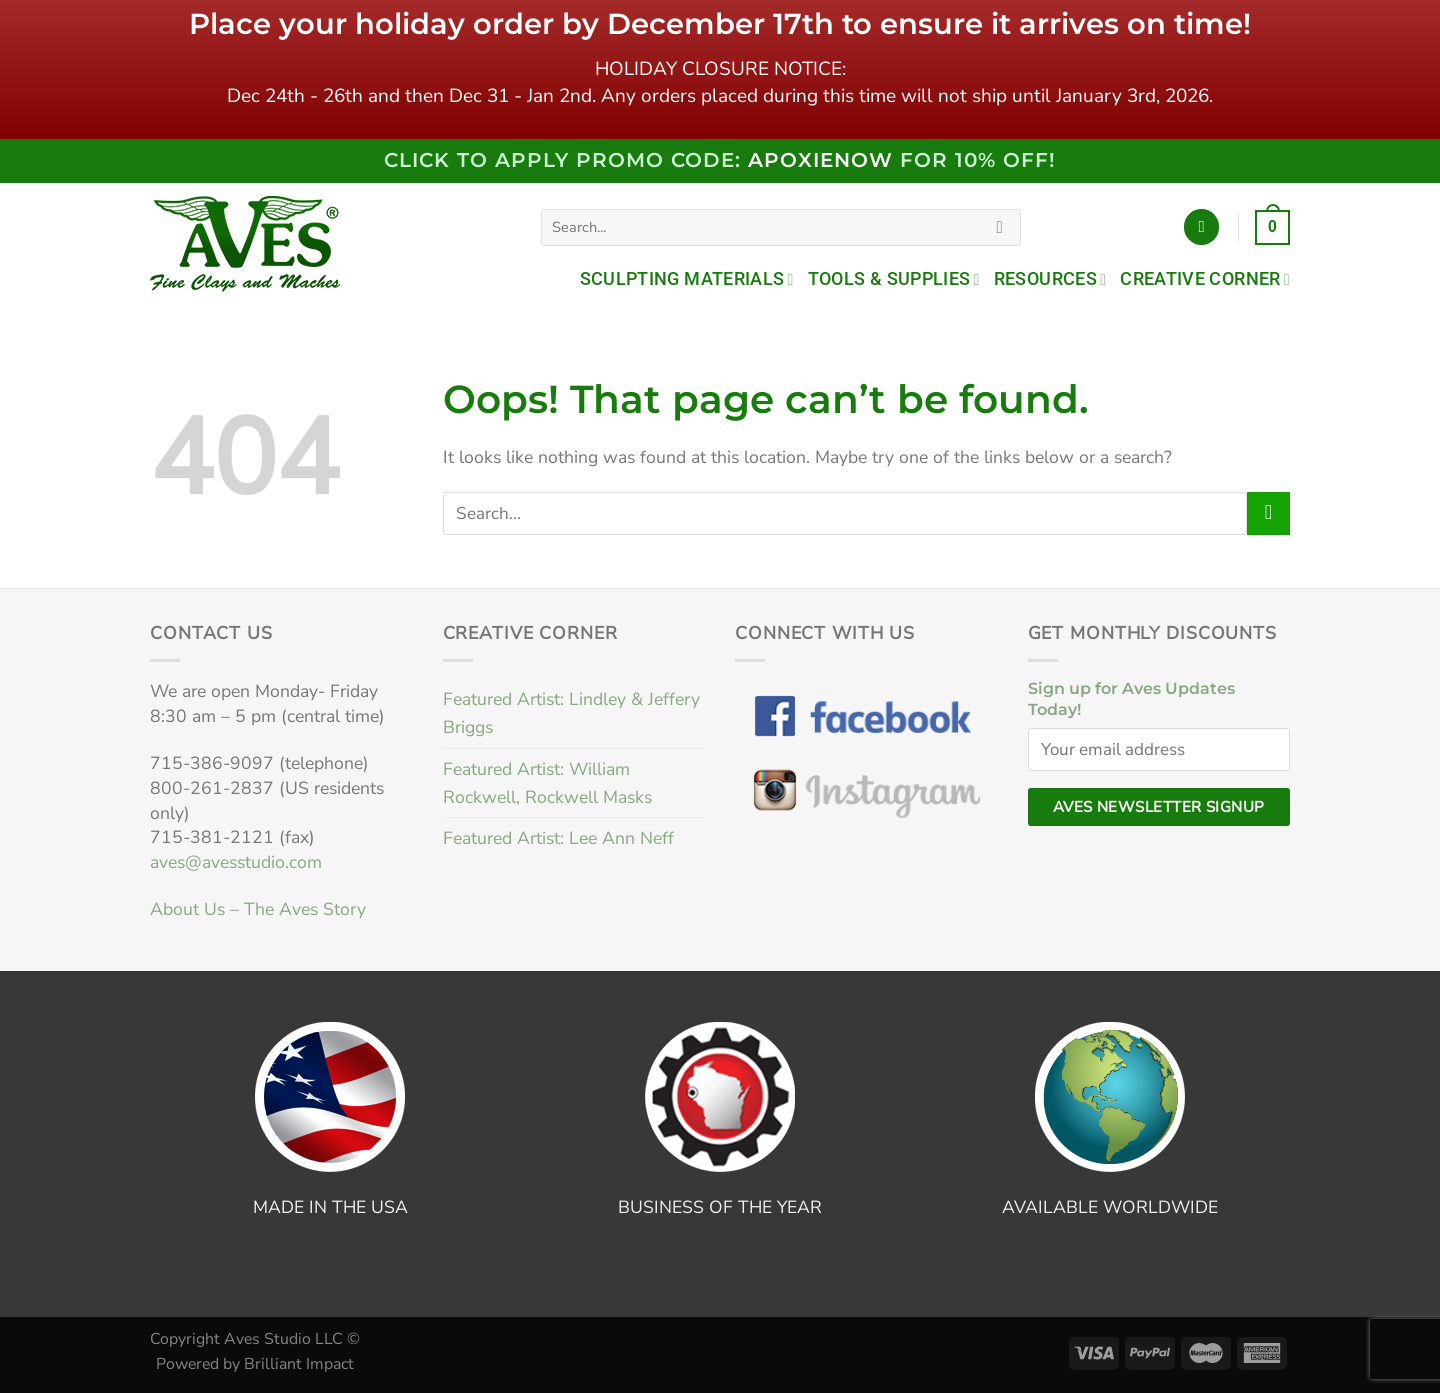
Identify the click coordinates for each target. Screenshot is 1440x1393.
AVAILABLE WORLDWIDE (1110, 1207)
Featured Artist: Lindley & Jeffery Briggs (571, 713)
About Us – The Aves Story (258, 909)
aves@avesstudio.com (236, 862)
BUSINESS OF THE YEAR (720, 1207)
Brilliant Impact (299, 1364)
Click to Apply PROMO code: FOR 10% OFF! (720, 160)
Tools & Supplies (894, 279)
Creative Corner (1205, 279)
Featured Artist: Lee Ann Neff (558, 838)
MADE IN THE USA (330, 1207)
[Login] (1201, 227)
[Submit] (1000, 227)
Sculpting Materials (687, 279)
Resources (1050, 279)
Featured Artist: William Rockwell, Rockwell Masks (547, 783)
